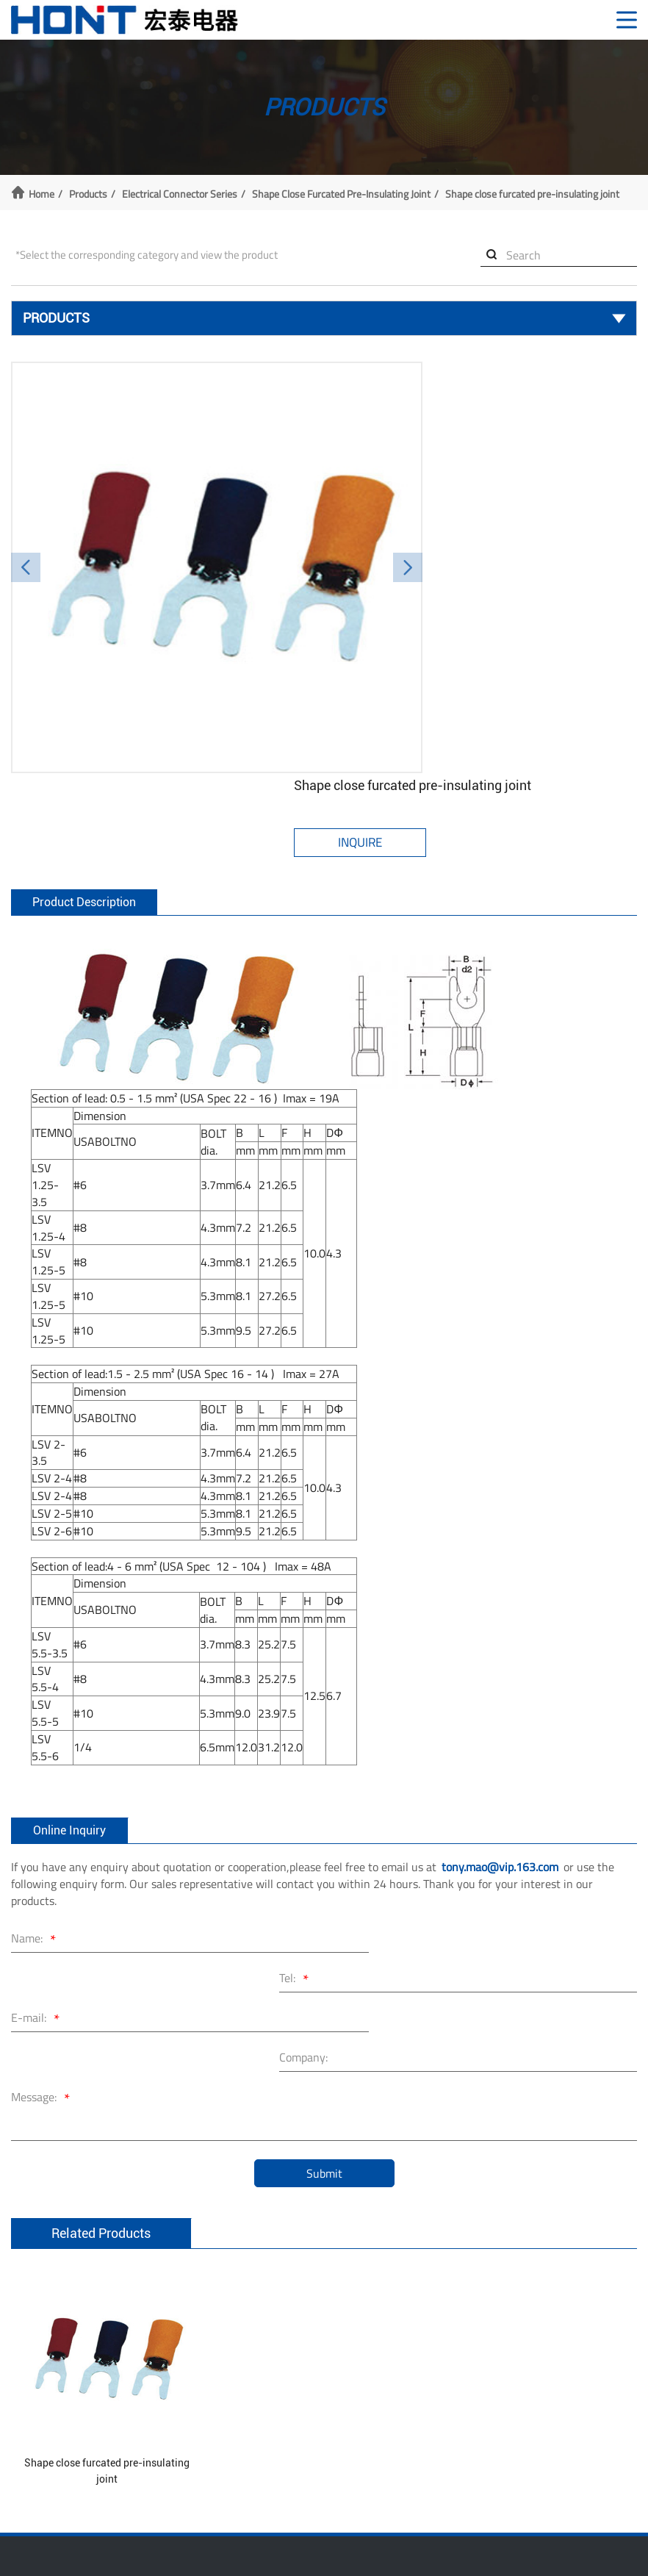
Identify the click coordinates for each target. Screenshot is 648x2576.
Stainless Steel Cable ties (65, 2359)
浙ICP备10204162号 (229, 2539)
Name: (35, 1793)
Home (41, 192)
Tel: (372, 1793)
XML (494, 2539)
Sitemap (534, 2539)
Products (88, 192)
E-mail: (37, 1832)
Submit (324, 1947)
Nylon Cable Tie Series (58, 2378)
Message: (42, 1872)
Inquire (440, 432)
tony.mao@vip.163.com (500, 1720)
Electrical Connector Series (179, 192)
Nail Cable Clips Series (58, 2398)
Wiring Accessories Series (66, 2418)
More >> (29, 2458)
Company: (380, 1831)
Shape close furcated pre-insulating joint (341, 192)
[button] (25, 542)
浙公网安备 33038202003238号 (382, 2539)
